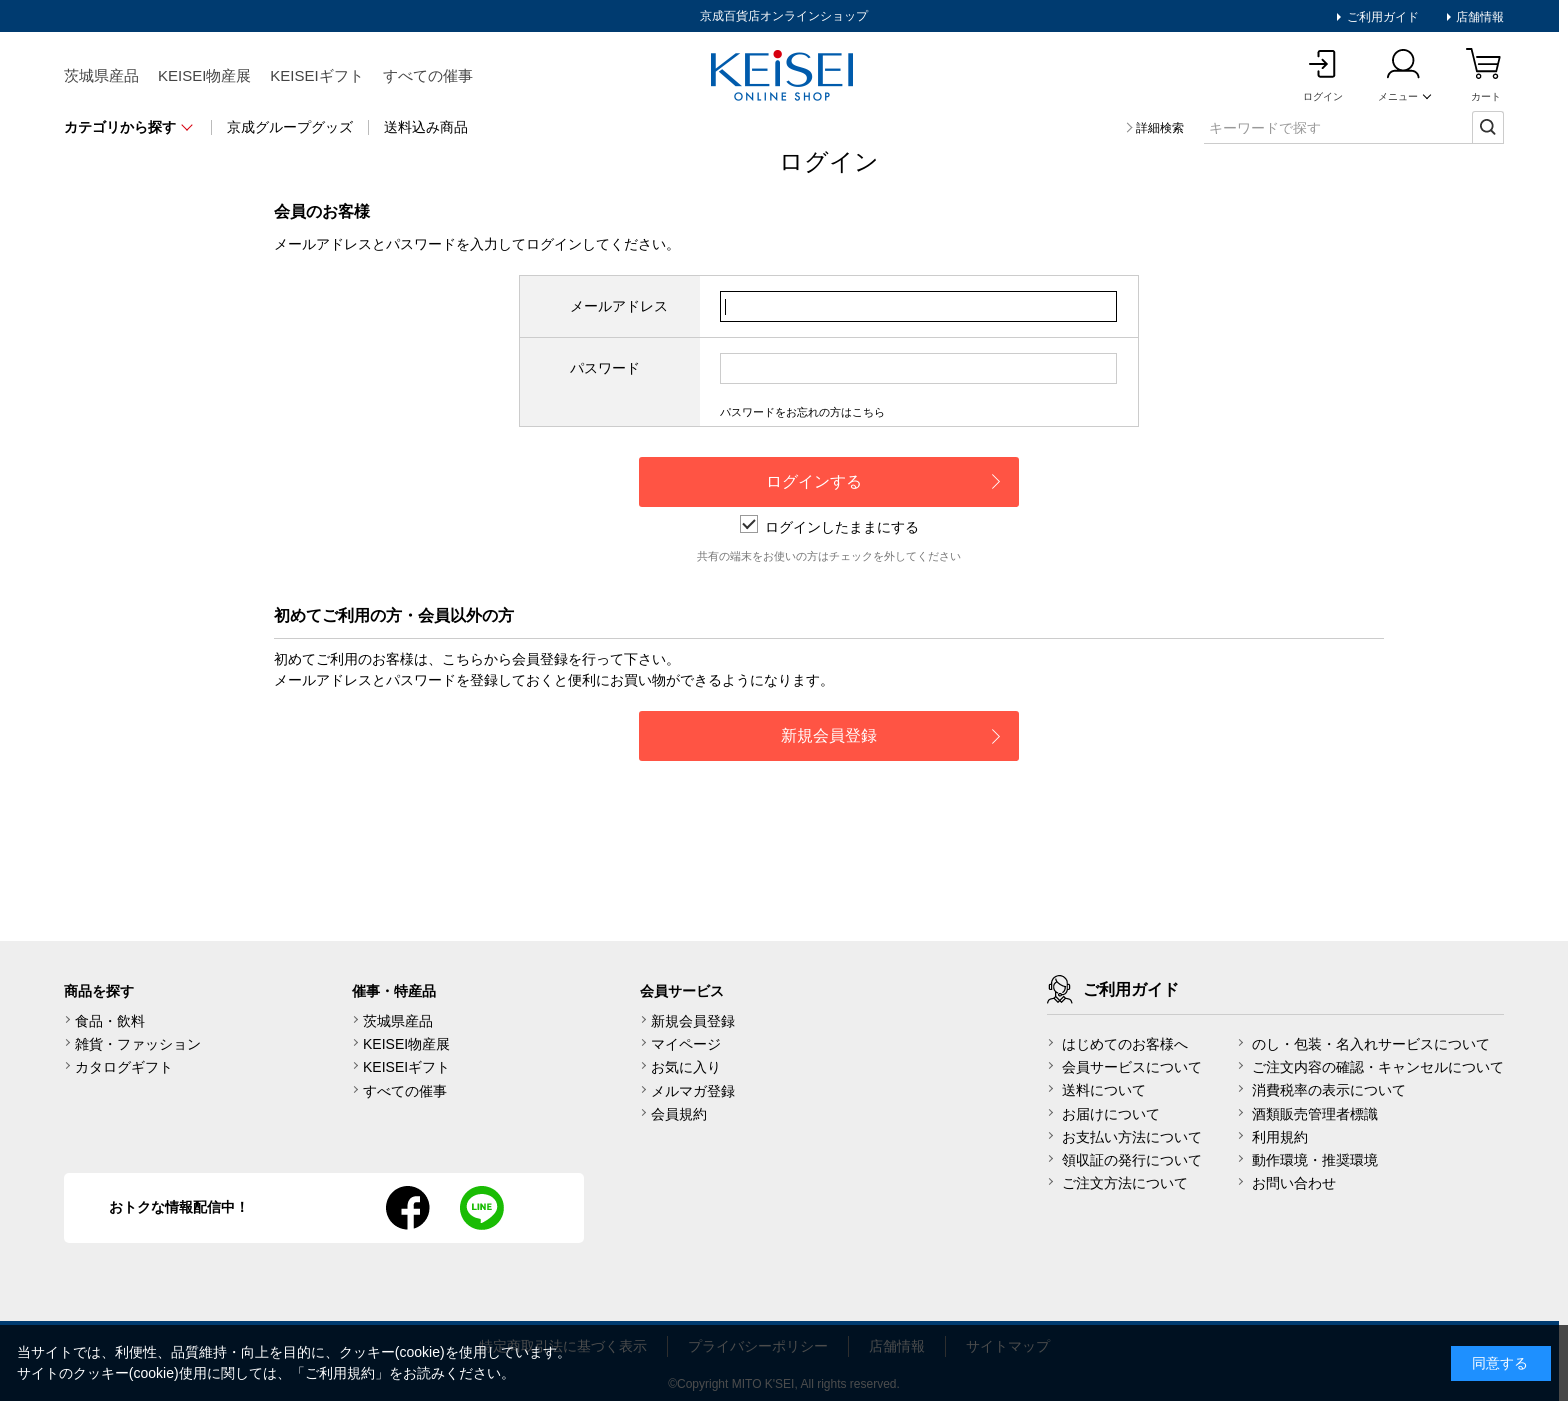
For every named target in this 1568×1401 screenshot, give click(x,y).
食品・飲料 (110, 1021)
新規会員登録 (693, 1021)
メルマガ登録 (693, 1091)
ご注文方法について (1125, 1183)
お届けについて (1111, 1114)
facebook (408, 1208)
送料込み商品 (426, 127)
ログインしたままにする (829, 527)
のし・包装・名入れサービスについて (1371, 1044)
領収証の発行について (1132, 1160)
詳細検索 (1160, 128)
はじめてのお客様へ (1125, 1044)
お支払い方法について (1132, 1137)
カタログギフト (124, 1067)
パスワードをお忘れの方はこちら (802, 412)
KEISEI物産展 (204, 75)
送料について (1104, 1090)
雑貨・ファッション (138, 1044)
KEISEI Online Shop (784, 77)
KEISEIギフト (316, 75)
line (482, 1208)
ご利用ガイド (1380, 17)
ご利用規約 (340, 1373)
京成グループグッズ (290, 127)
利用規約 (1280, 1137)
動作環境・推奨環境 (1315, 1160)
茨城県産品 (101, 75)
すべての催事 (428, 75)
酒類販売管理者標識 (1315, 1114)
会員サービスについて (1132, 1067)
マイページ (686, 1044)
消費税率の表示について (1329, 1090)
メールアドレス (619, 306)
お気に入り (686, 1067)
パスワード (605, 368)
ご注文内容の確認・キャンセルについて (1378, 1067)
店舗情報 (1478, 17)
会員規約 (679, 1114)
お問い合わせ (1294, 1183)
